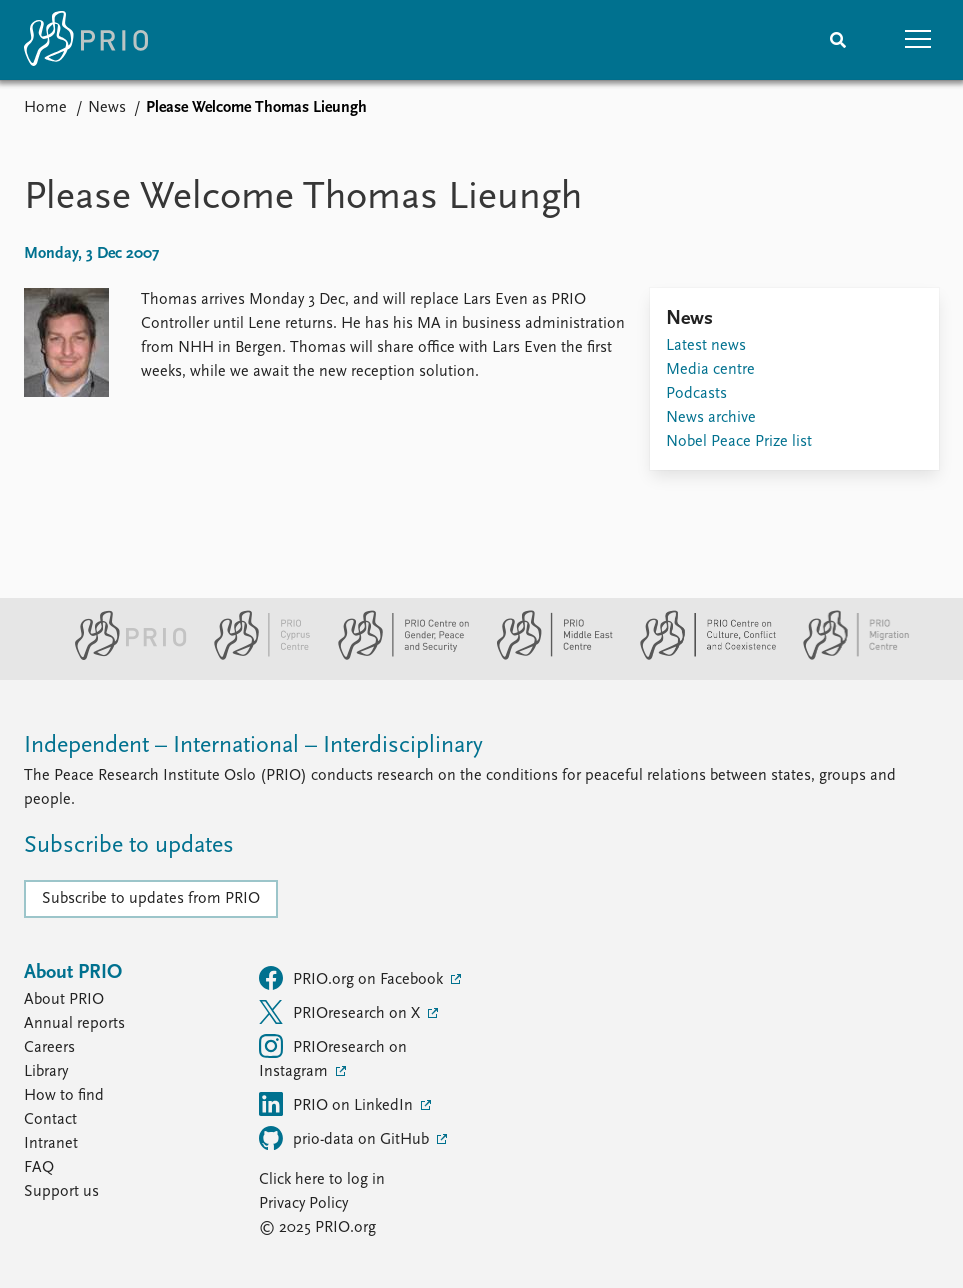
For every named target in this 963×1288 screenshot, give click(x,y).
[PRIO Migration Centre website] (846, 656)
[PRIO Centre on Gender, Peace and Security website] (395, 656)
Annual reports (74, 1024)
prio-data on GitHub (346, 1138)
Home (45, 108)
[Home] (86, 40)
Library (46, 1072)
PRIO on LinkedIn (338, 1104)
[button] (918, 40)
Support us (61, 1192)
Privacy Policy (303, 1204)
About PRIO (64, 1000)
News (107, 108)
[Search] (838, 40)
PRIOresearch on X (341, 1012)
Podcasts (696, 394)
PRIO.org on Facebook (353, 978)
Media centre (710, 370)
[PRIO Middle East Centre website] (546, 656)
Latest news (706, 346)
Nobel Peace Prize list (739, 442)
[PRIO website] (122, 656)
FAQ (39, 1168)
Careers (49, 1048)
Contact (50, 1120)
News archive (711, 418)
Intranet (51, 1144)
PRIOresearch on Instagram (333, 1057)
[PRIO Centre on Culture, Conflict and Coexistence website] (699, 656)
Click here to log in (322, 1180)
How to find (64, 1096)
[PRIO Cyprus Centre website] (254, 656)
